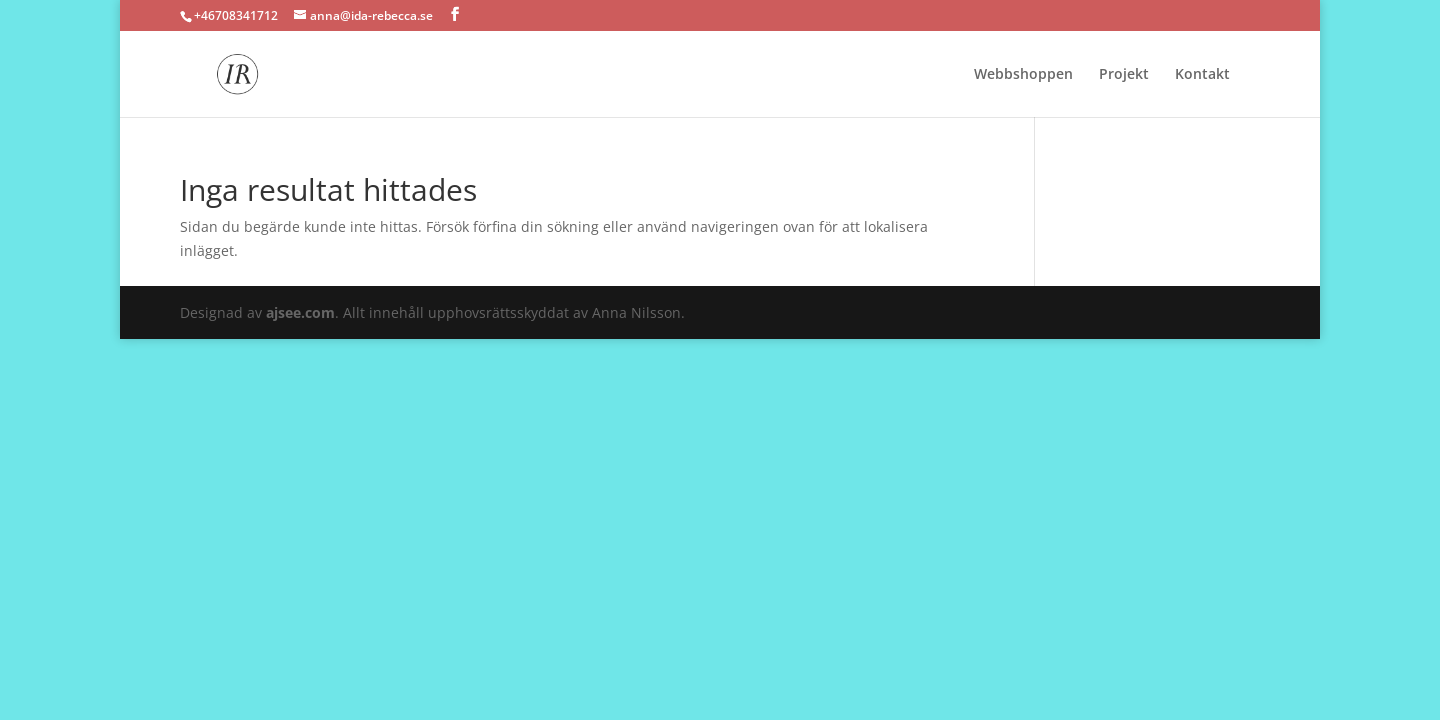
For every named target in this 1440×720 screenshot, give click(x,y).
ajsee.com (300, 312)
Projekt (1124, 75)
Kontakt (1202, 75)
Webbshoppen (1023, 75)
